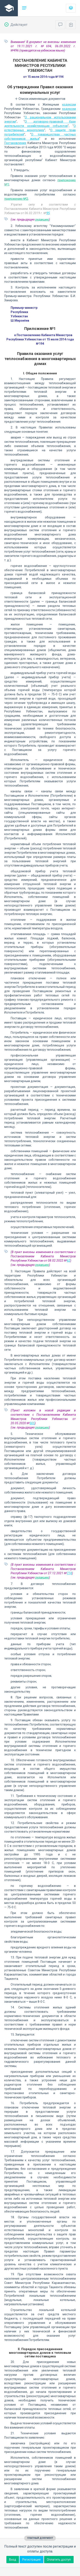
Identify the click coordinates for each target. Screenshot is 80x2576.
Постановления (15, 143)
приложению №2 (16, 198)
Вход (12, 2559)
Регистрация (31, 2559)
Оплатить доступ (59, 2559)
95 (48, 213)
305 (32, 1423)
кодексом (69, 104)
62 (68, 1260)
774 (69, 1573)
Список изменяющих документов (40, 98)
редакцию (42, 219)
